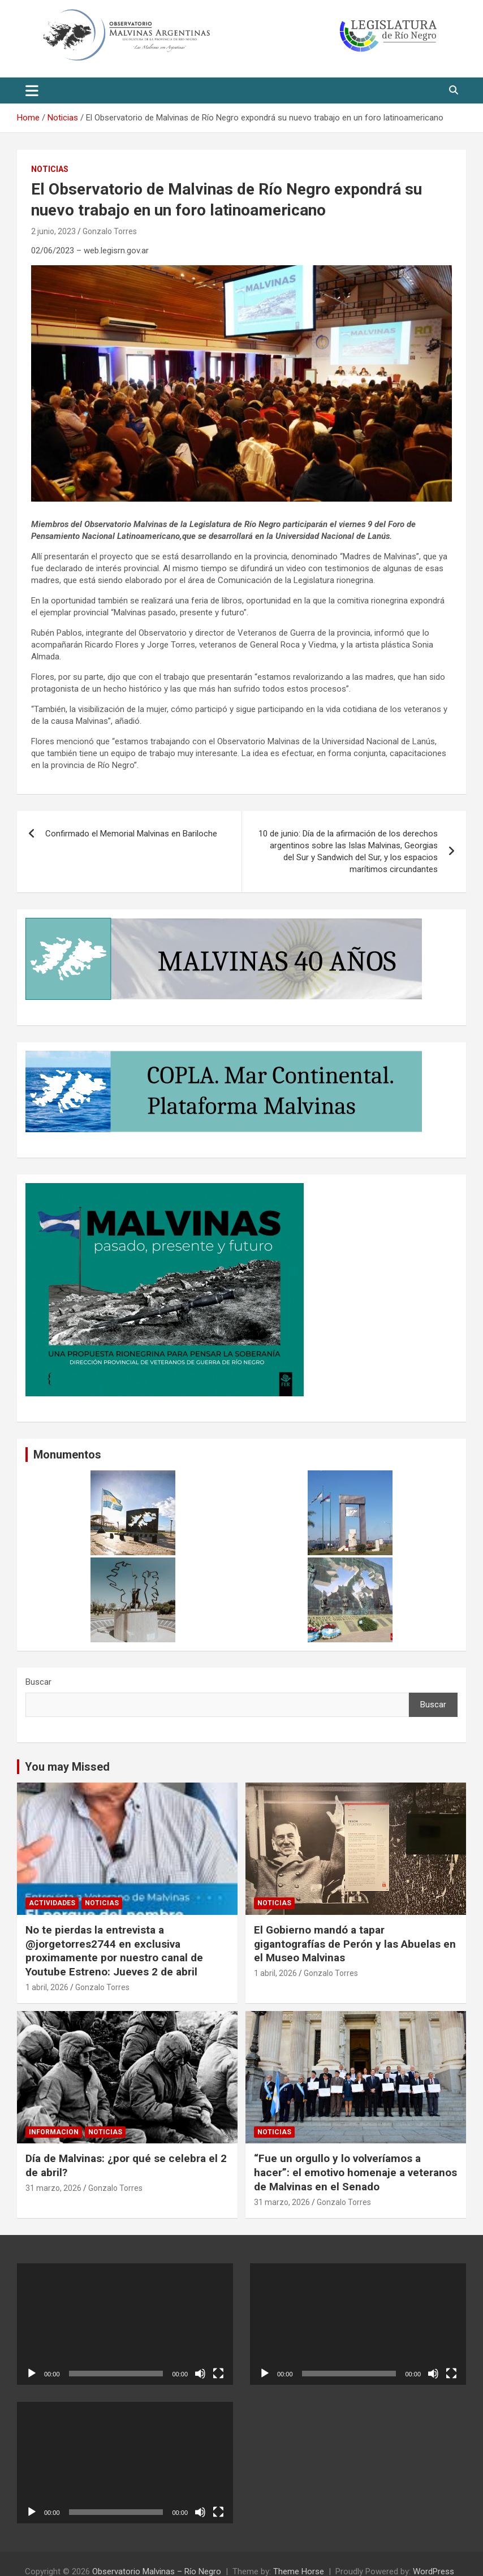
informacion (54, 2132)
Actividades (52, 1903)
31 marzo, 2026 (53, 2188)
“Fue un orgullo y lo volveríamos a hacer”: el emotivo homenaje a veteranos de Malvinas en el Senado (355, 2172)
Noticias (49, 169)
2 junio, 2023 (53, 231)
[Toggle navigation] (32, 90)
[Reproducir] (31, 2373)
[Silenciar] (200, 2373)
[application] (125, 2324)
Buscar (38, 1682)
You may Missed (67, 1767)
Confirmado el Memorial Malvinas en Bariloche (131, 834)
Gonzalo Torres (110, 231)
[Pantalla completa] (218, 2373)
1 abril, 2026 (46, 1987)
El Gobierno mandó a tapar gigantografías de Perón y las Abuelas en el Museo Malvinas (355, 1943)
